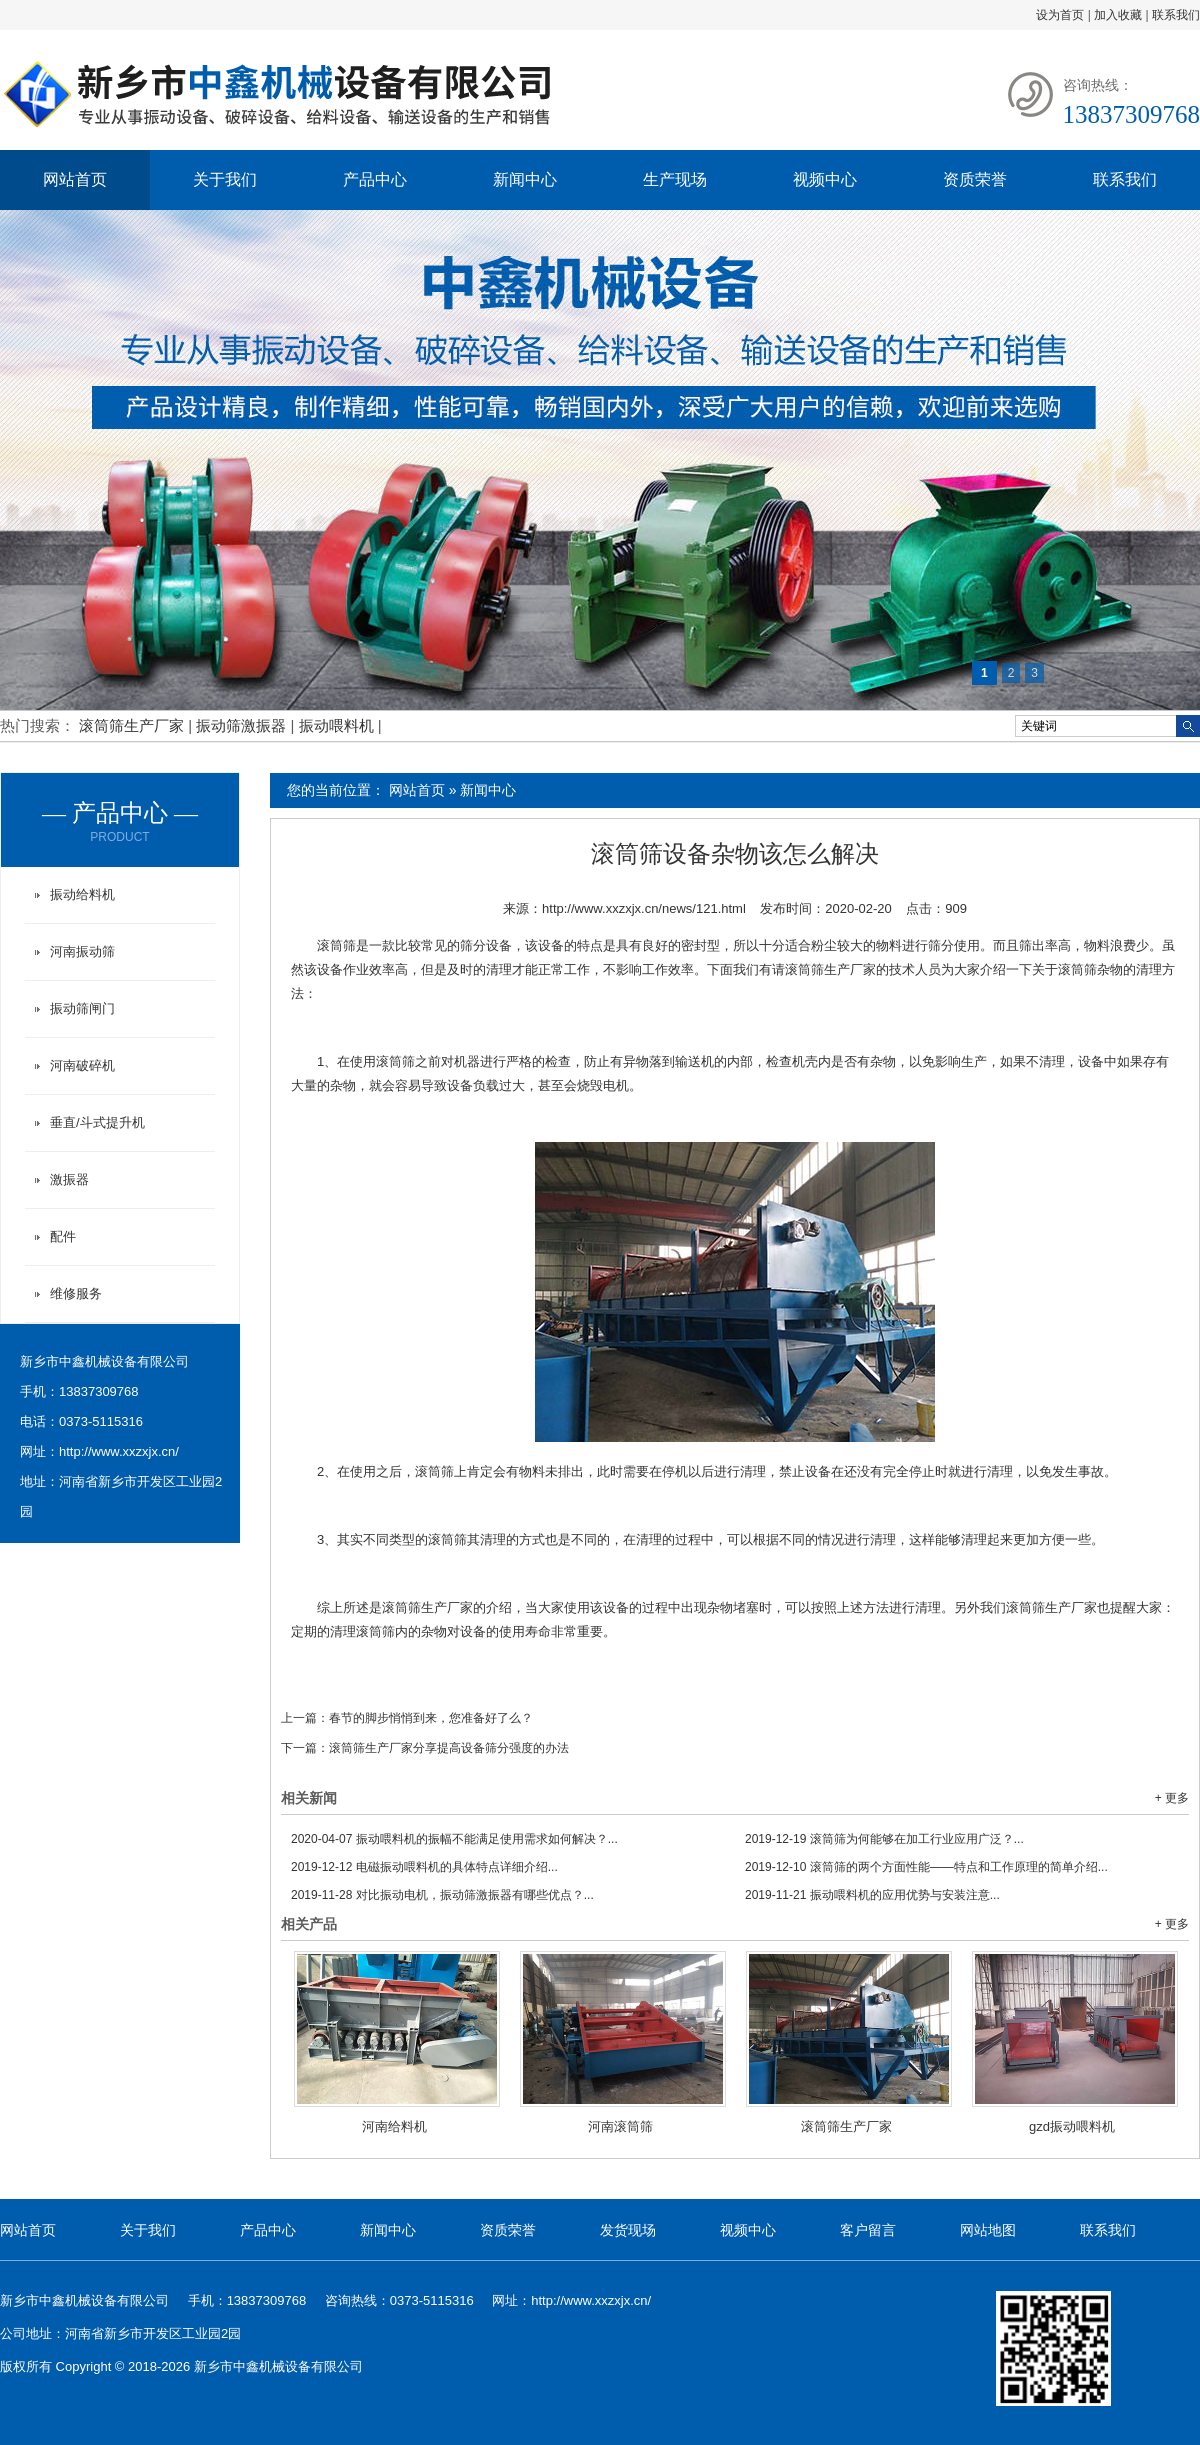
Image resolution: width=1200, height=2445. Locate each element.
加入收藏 (1118, 15)
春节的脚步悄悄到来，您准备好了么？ (431, 1718)
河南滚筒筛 (620, 2126)
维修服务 (76, 1293)
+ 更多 (1172, 1798)
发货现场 (628, 2230)
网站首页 (75, 179)
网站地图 (988, 2230)
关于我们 (225, 179)
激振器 (69, 1179)
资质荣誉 (975, 179)
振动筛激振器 (243, 725)
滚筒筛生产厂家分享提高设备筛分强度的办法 (449, 1748)
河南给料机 (394, 2126)
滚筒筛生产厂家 (133, 725)
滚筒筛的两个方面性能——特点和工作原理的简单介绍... (926, 1867)
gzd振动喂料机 (1072, 2126)
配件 (63, 1236)
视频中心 (825, 179)
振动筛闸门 (82, 1008)
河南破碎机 (82, 1065)
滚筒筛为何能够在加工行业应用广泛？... (884, 1839)
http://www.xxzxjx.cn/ (119, 1451)
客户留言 (868, 2230)
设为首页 (1060, 15)
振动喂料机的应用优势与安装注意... (872, 1895)
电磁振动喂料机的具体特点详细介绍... (424, 1867)
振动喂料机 (338, 725)
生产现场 (675, 179)
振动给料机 (82, 894)
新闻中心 (525, 179)
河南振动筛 (82, 951)
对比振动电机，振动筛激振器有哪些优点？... (442, 1895)
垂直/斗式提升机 (97, 1122)
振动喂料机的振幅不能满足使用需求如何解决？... (454, 1839)
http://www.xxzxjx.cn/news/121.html (644, 908)
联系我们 (1176, 15)
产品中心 (375, 179)
